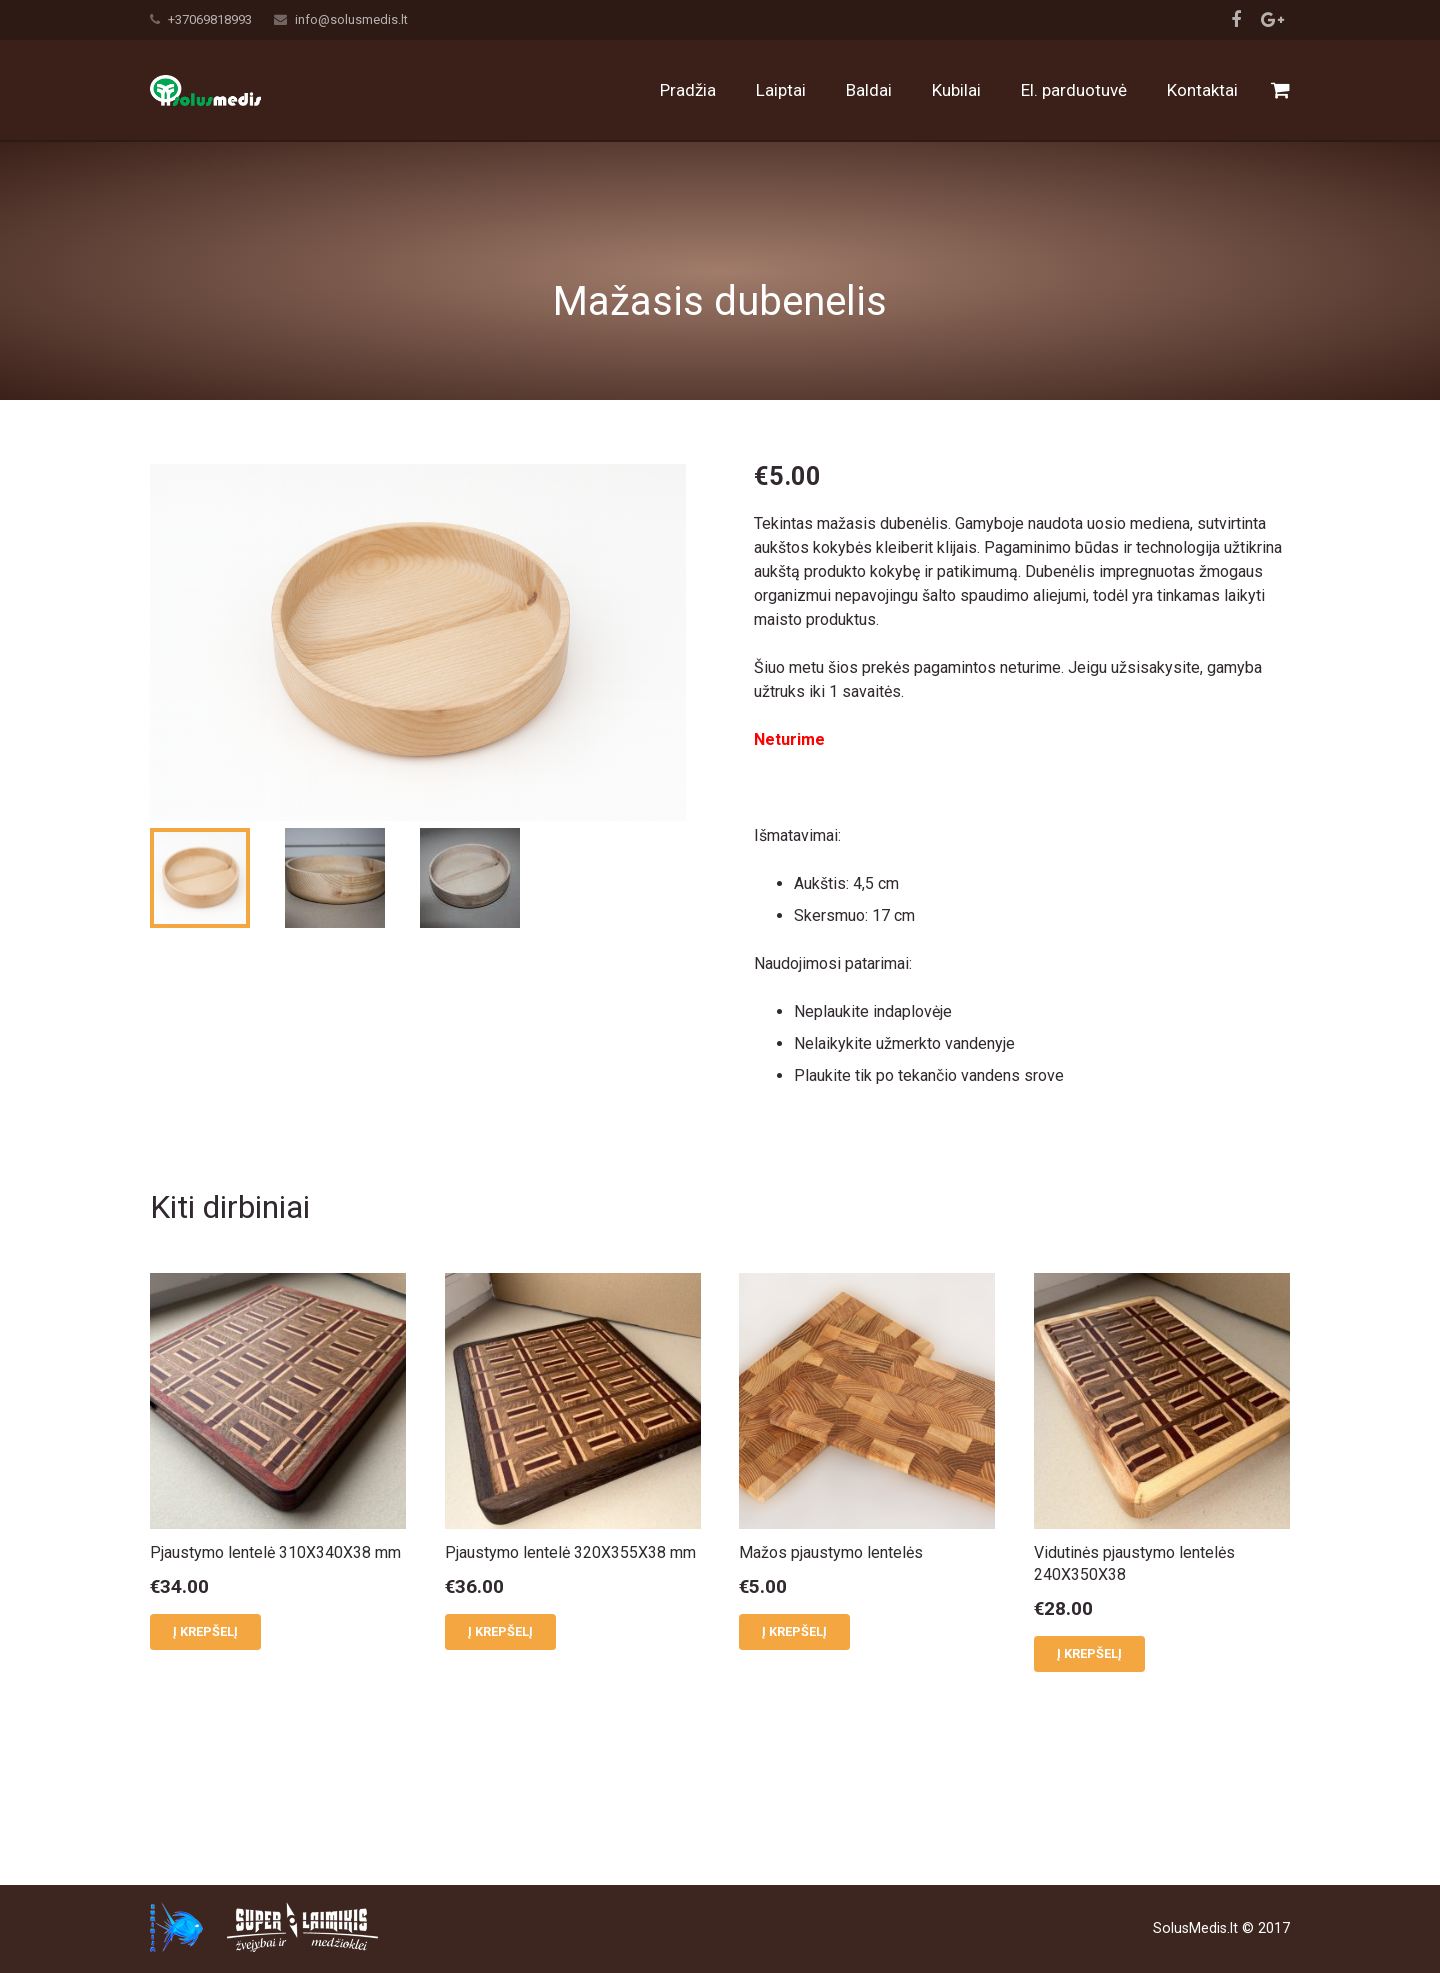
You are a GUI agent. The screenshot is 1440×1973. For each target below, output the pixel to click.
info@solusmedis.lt (351, 19)
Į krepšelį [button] (205, 1729)
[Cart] (1280, 90)
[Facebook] (1236, 20)
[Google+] (1272, 20)
